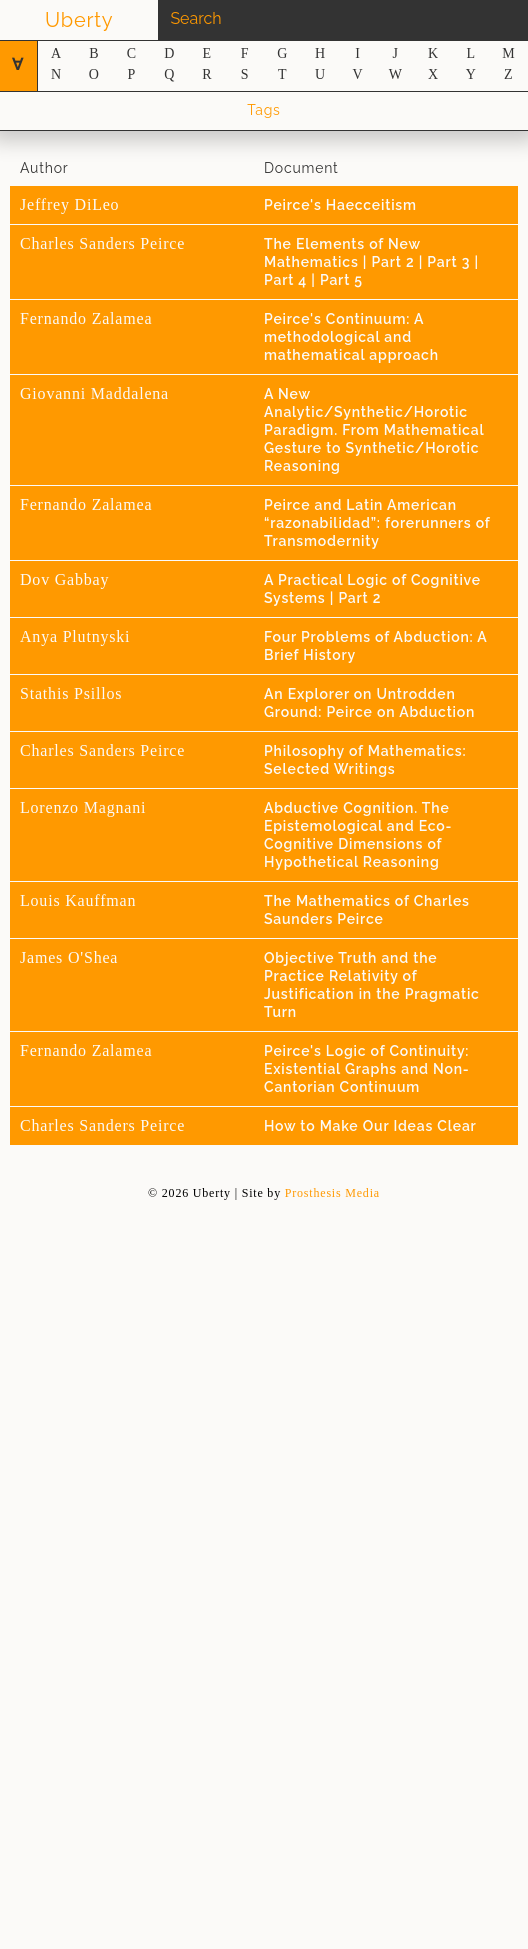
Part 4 (287, 280)
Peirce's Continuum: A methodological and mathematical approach (351, 337)
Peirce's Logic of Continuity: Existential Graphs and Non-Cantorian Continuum (367, 1069)
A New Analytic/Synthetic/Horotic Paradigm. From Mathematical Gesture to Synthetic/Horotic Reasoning (374, 430)
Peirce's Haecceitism (340, 205)
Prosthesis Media (332, 1193)
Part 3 (450, 262)
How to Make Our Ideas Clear (370, 1126)
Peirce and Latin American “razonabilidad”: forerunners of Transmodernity (377, 523)
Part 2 (395, 262)
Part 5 (341, 280)
